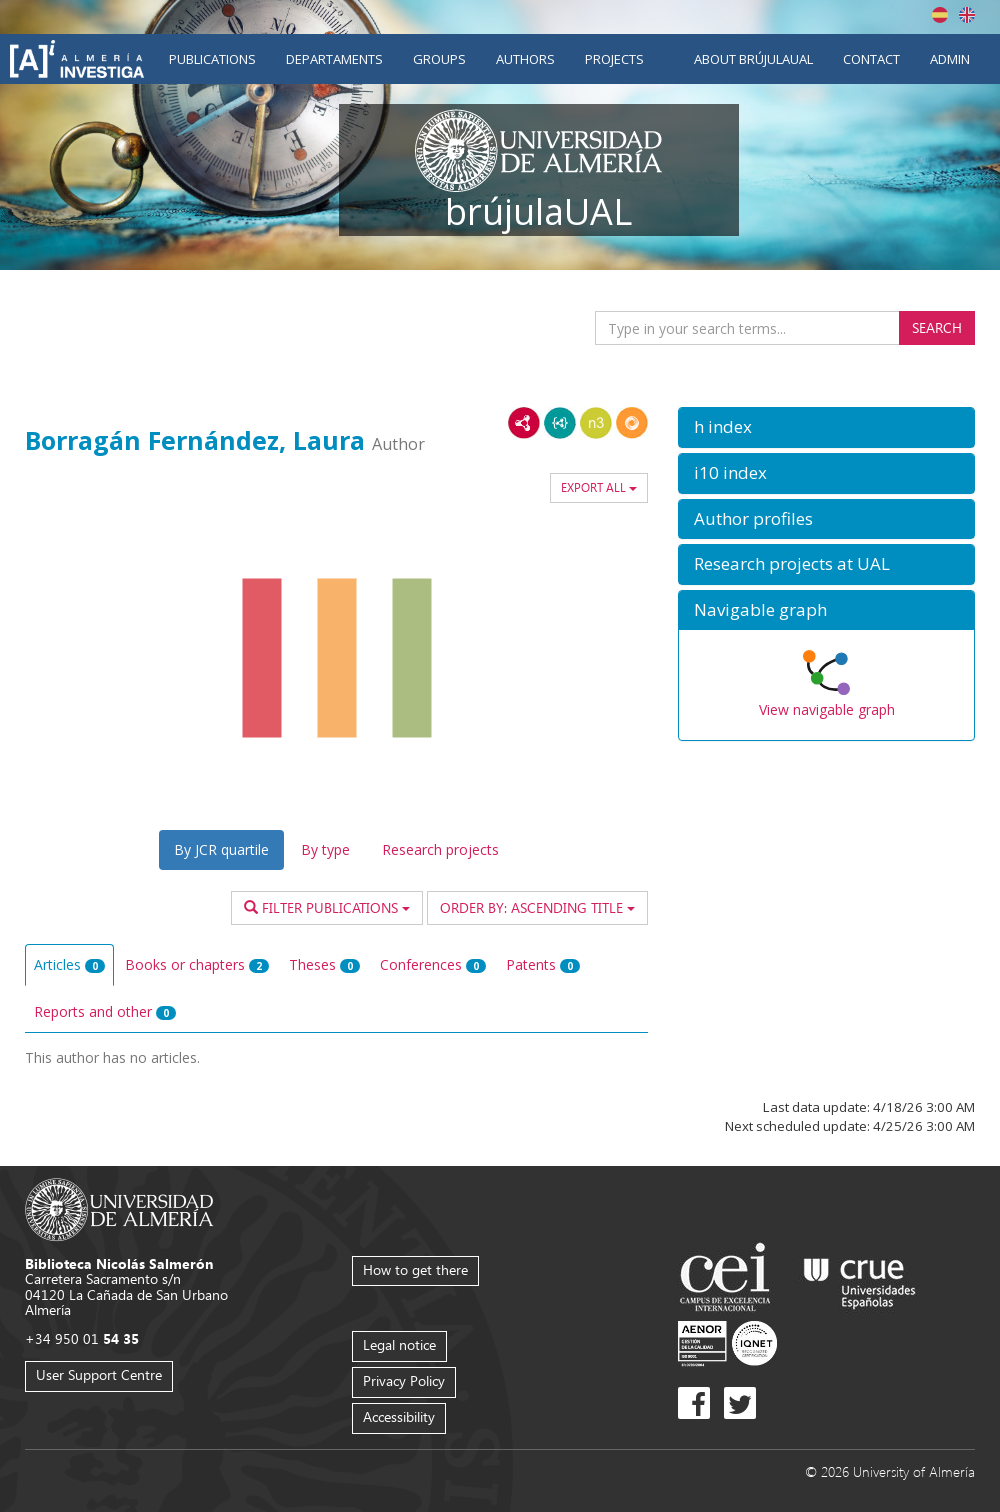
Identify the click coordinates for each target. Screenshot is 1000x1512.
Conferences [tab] (433, 964)
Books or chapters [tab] (197, 964)
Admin (950, 59)
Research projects (440, 849)
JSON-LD (560, 423)
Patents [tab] (543, 964)
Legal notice (399, 1344)
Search (937, 327)
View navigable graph (827, 709)
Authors (525, 59)
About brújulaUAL (753, 59)
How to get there (415, 1269)
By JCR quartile (221, 849)
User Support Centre (99, 1374)
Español (940, 15)
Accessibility (399, 1416)
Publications (212, 59)
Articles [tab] (69, 964)
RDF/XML (524, 423)
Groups (439, 59)
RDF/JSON (632, 423)
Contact (871, 59)
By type (325, 849)
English (967, 15)
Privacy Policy (404, 1380)
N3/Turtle (596, 423)
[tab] (826, 427)
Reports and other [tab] (105, 1011)
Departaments (334, 59)
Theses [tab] (324, 964)
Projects (614, 59)
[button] (826, 427)
